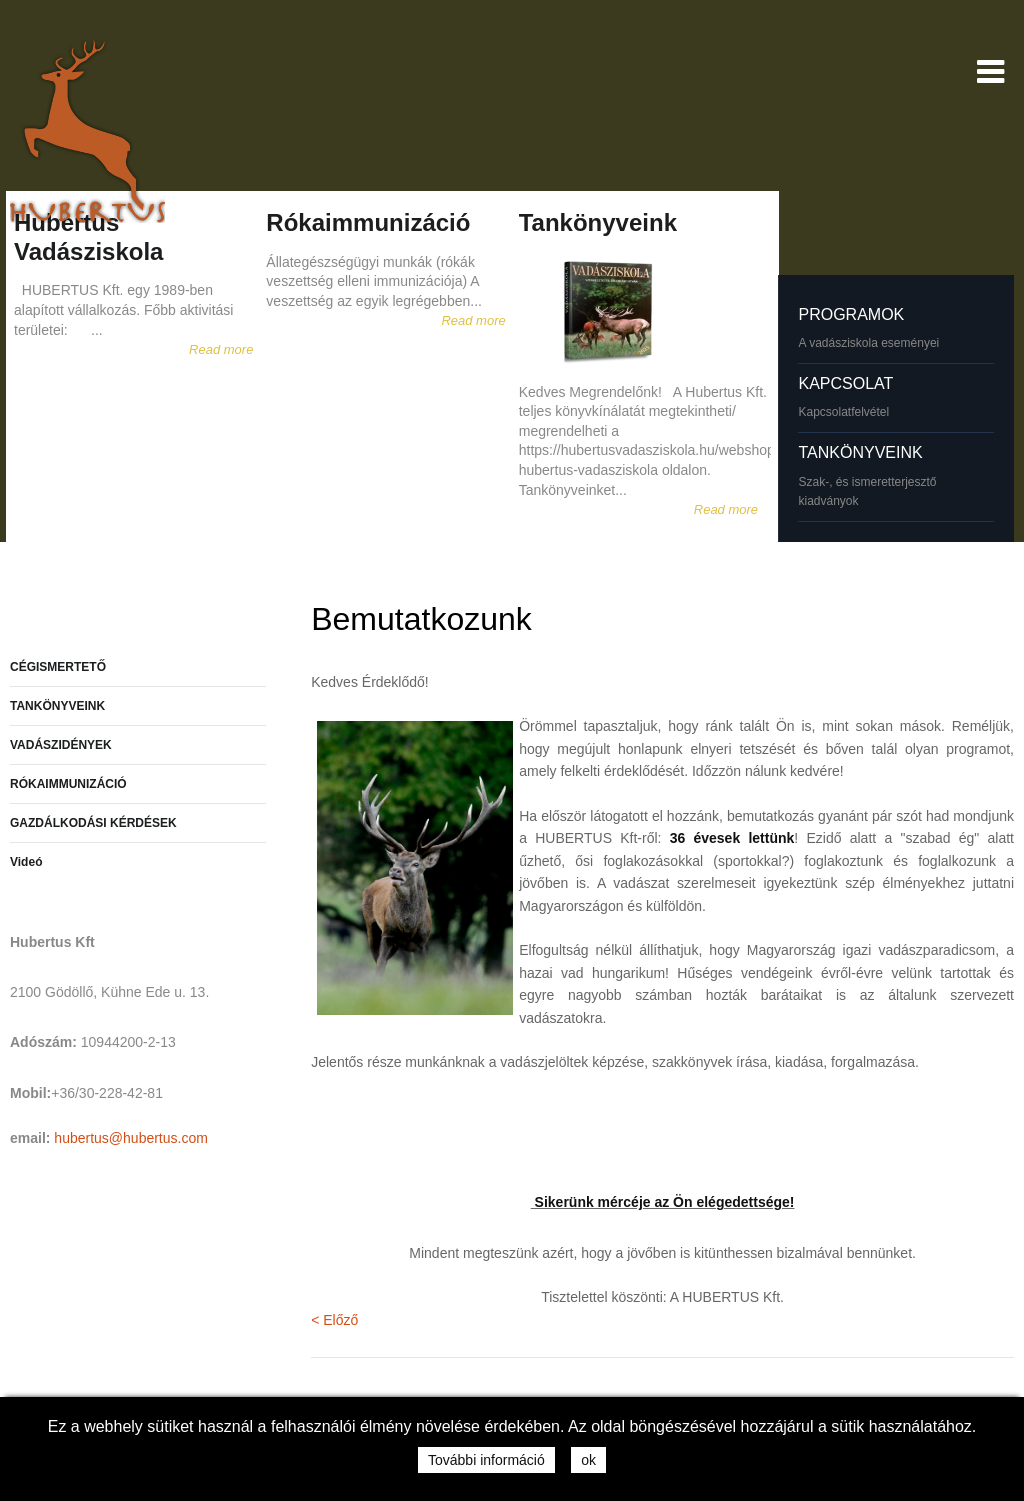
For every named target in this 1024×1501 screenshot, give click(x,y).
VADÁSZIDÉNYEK (61, 745)
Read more (221, 349)
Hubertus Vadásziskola (88, 237)
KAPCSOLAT (845, 383)
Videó (26, 862)
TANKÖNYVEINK (860, 452)
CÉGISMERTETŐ (58, 667)
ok (588, 1460)
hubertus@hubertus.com (131, 1138)
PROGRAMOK (851, 314)
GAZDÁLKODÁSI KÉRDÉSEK (93, 823)
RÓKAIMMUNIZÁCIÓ (68, 784)
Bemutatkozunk (421, 619)
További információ (486, 1460)
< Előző (334, 1320)
